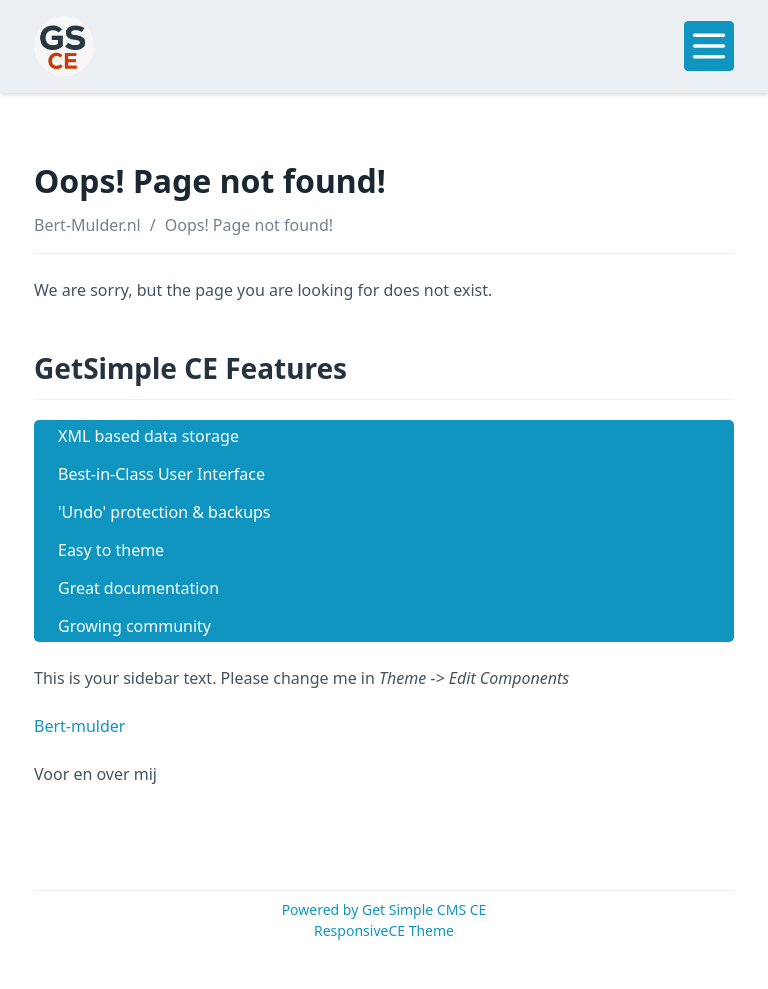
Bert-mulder (79, 726)
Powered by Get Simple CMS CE (384, 909)
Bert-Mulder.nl (87, 225)
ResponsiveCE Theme (384, 930)
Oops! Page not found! (249, 225)
